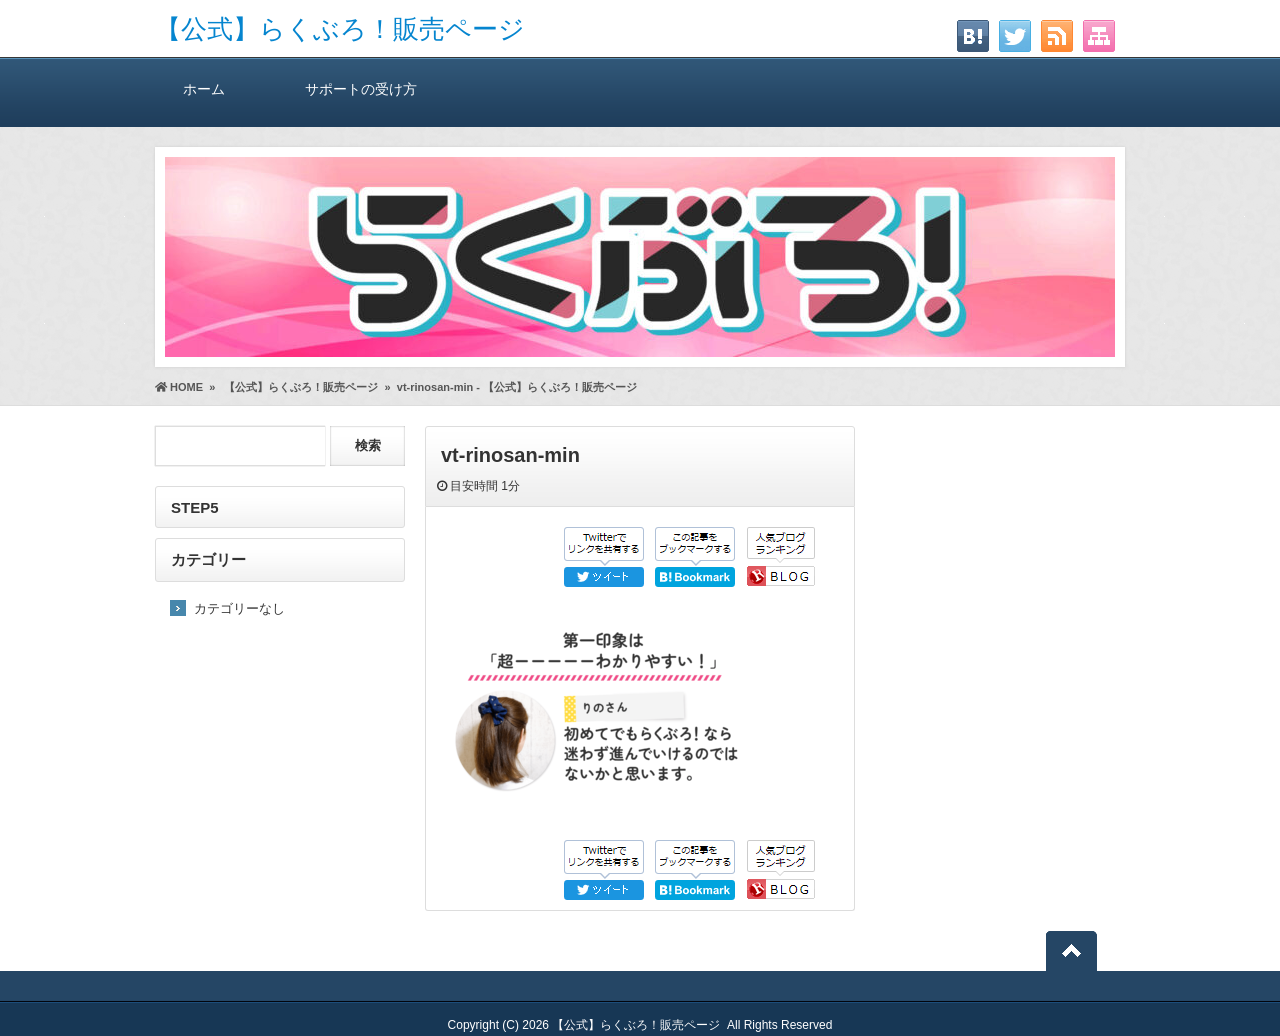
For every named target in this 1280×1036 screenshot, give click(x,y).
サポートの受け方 (361, 88)
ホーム (203, 88)
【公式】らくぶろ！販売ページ (340, 29)
